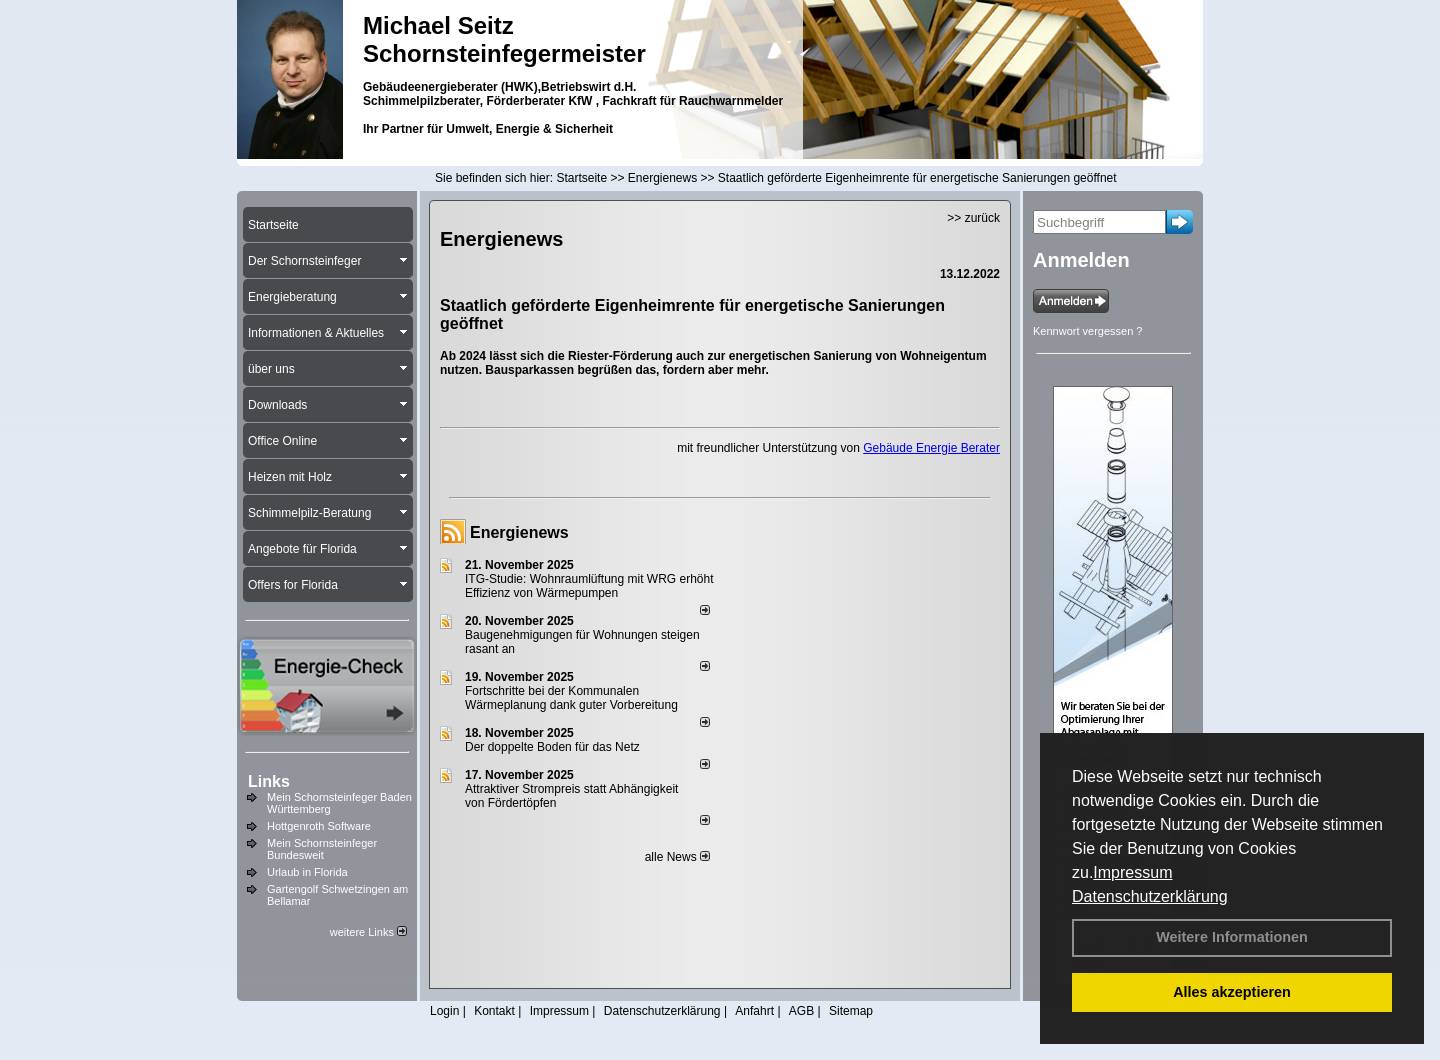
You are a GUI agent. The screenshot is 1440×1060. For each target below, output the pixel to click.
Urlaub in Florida (307, 872)
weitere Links (368, 932)
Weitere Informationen (1232, 937)
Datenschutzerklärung (1150, 896)
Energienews (519, 532)
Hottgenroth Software (319, 826)
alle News (677, 857)
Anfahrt (754, 1011)
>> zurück (973, 218)
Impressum (1132, 872)
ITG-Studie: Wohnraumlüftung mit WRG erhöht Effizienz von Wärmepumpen (589, 586)
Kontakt (494, 1011)
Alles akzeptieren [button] (1232, 992)
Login (444, 1011)
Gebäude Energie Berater (931, 448)
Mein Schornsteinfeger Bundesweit (322, 849)
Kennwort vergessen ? (1087, 331)
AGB (801, 1011)
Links (269, 781)
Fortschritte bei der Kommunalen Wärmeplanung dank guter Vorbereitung (571, 698)
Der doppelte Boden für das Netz (552, 747)
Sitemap (851, 1011)
